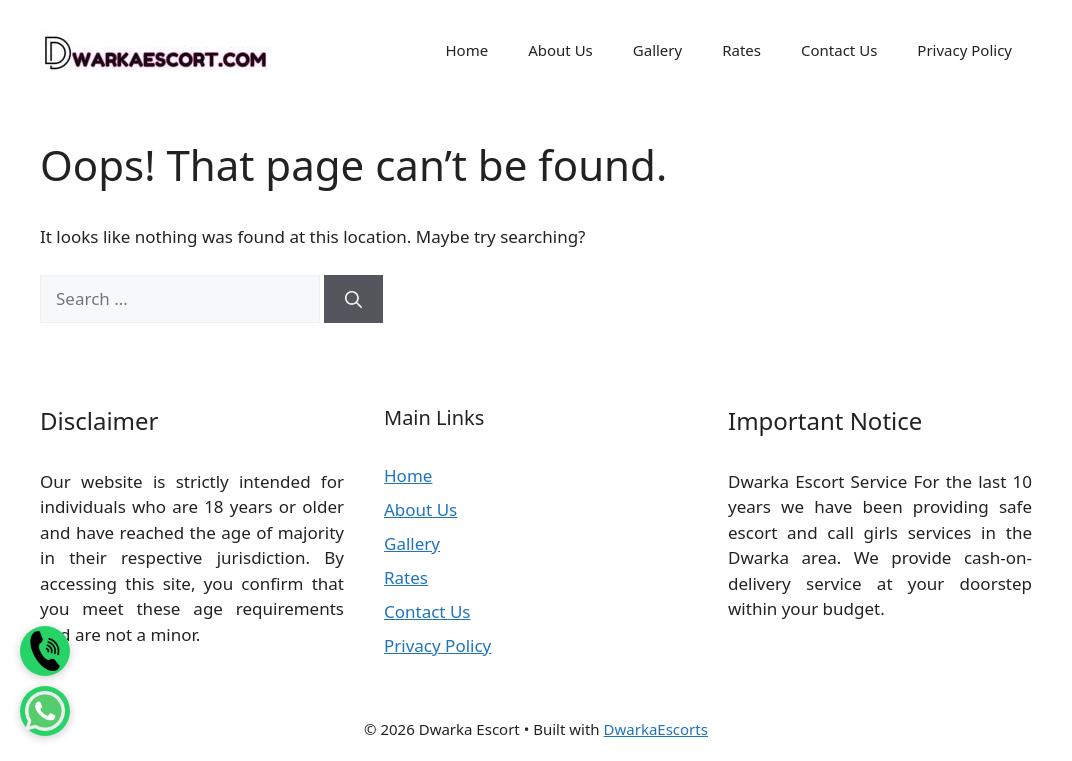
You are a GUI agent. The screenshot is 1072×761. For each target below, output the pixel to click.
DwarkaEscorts (656, 729)
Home (466, 50)
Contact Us (839, 50)
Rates (741, 50)
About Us (560, 50)
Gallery (657, 50)
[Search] (353, 299)
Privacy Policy (964, 50)
